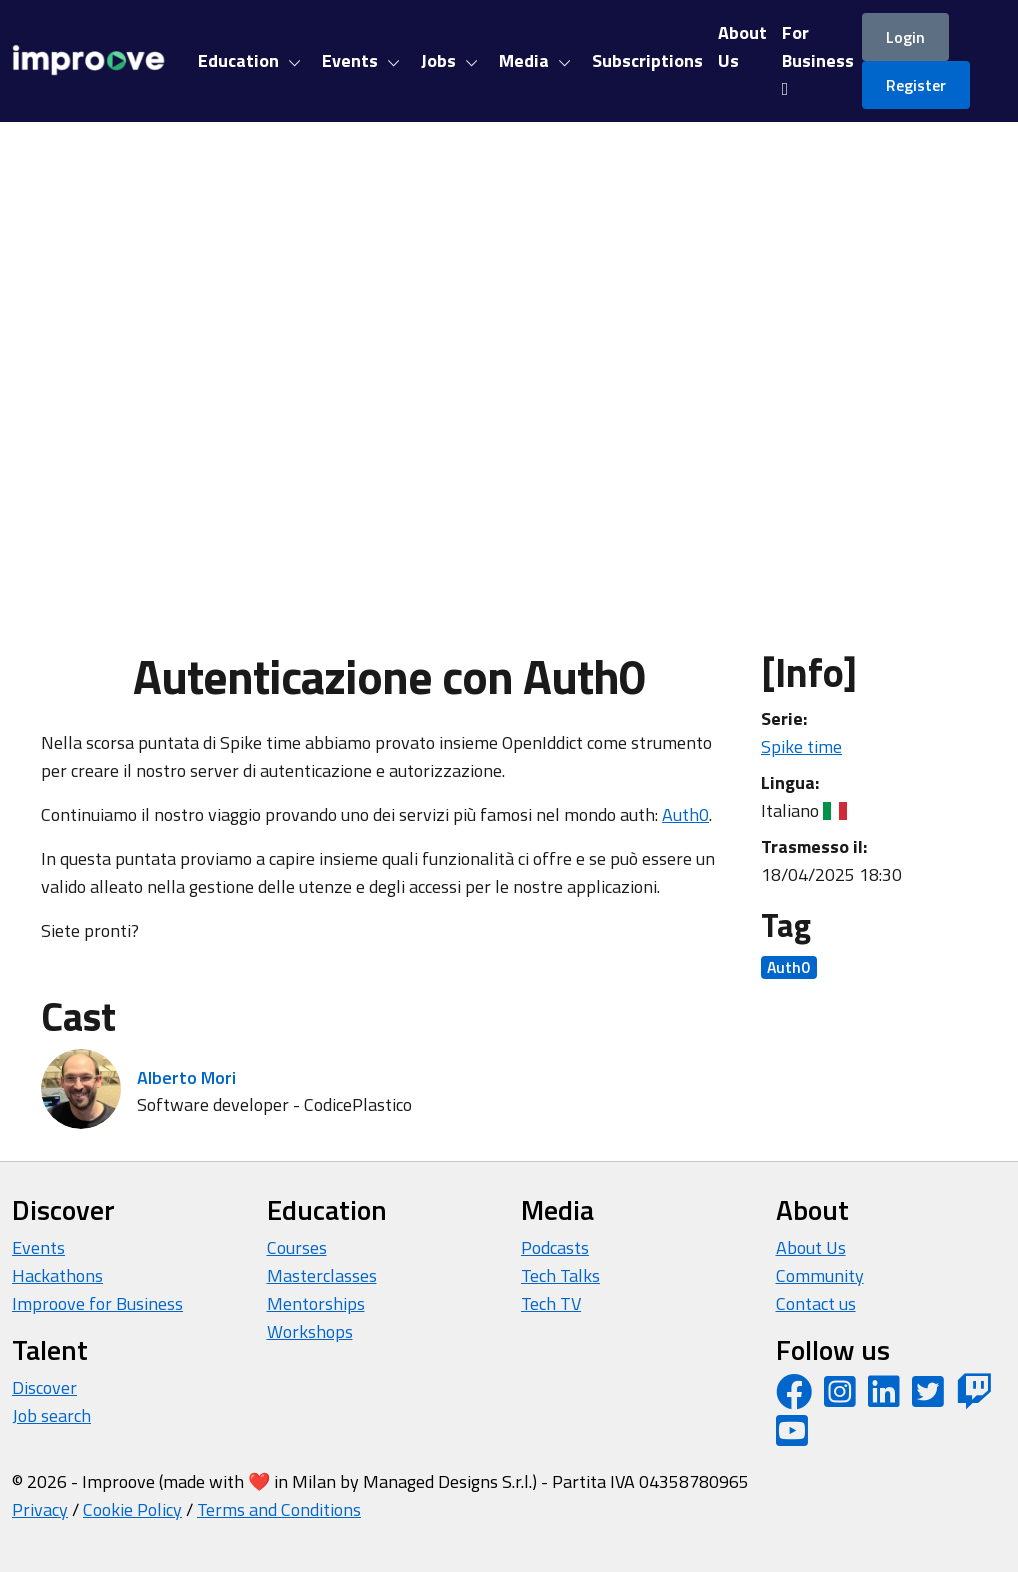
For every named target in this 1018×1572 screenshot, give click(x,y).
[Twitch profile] (974, 1398)
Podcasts (555, 1247)
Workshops (310, 1331)
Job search (51, 1415)
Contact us (816, 1303)
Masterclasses (322, 1275)
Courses (297, 1247)
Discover (44, 1387)
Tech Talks (560, 1275)
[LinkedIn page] (884, 1398)
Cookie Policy (132, 1509)
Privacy (40, 1509)
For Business (818, 58)
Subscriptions (647, 60)
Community (820, 1275)
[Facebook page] (794, 1398)
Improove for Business (97, 1303)
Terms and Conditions (279, 1509)
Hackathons (57, 1275)
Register (916, 85)
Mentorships (316, 1303)
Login (905, 37)
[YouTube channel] (792, 1437)
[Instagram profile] (840, 1398)
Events (38, 1247)
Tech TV (551, 1303)
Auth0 (685, 814)
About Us (811, 1247)
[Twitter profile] (928, 1398)
